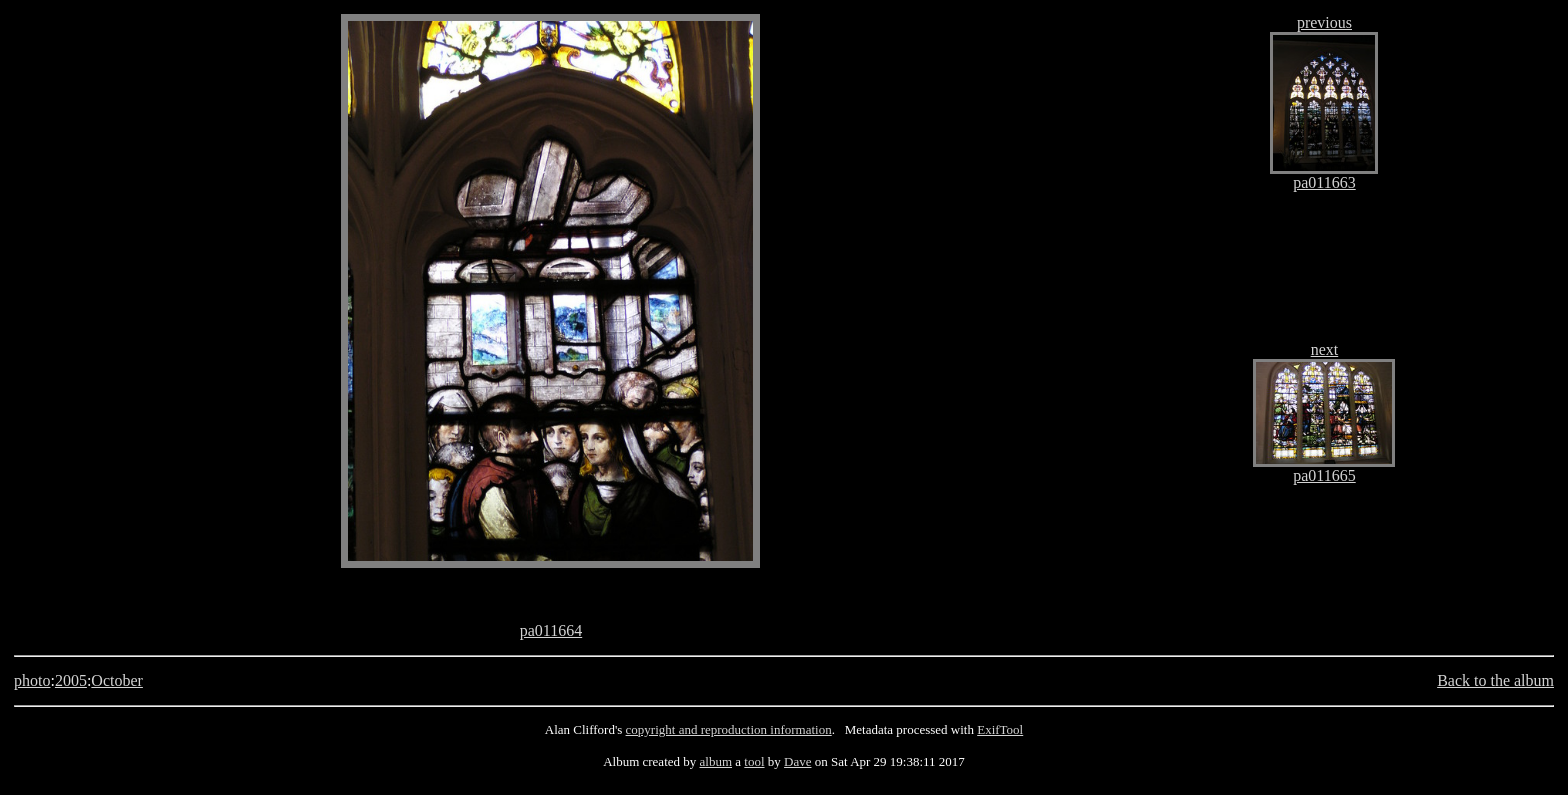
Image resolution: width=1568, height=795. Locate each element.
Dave (797, 761)
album (716, 761)
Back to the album (1495, 680)
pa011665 (1324, 475)
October (117, 680)
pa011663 (1324, 182)
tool (754, 761)
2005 (71, 680)
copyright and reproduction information (729, 729)
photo (32, 680)
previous (1324, 22)
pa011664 (551, 630)
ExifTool (1000, 729)
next (1325, 349)
